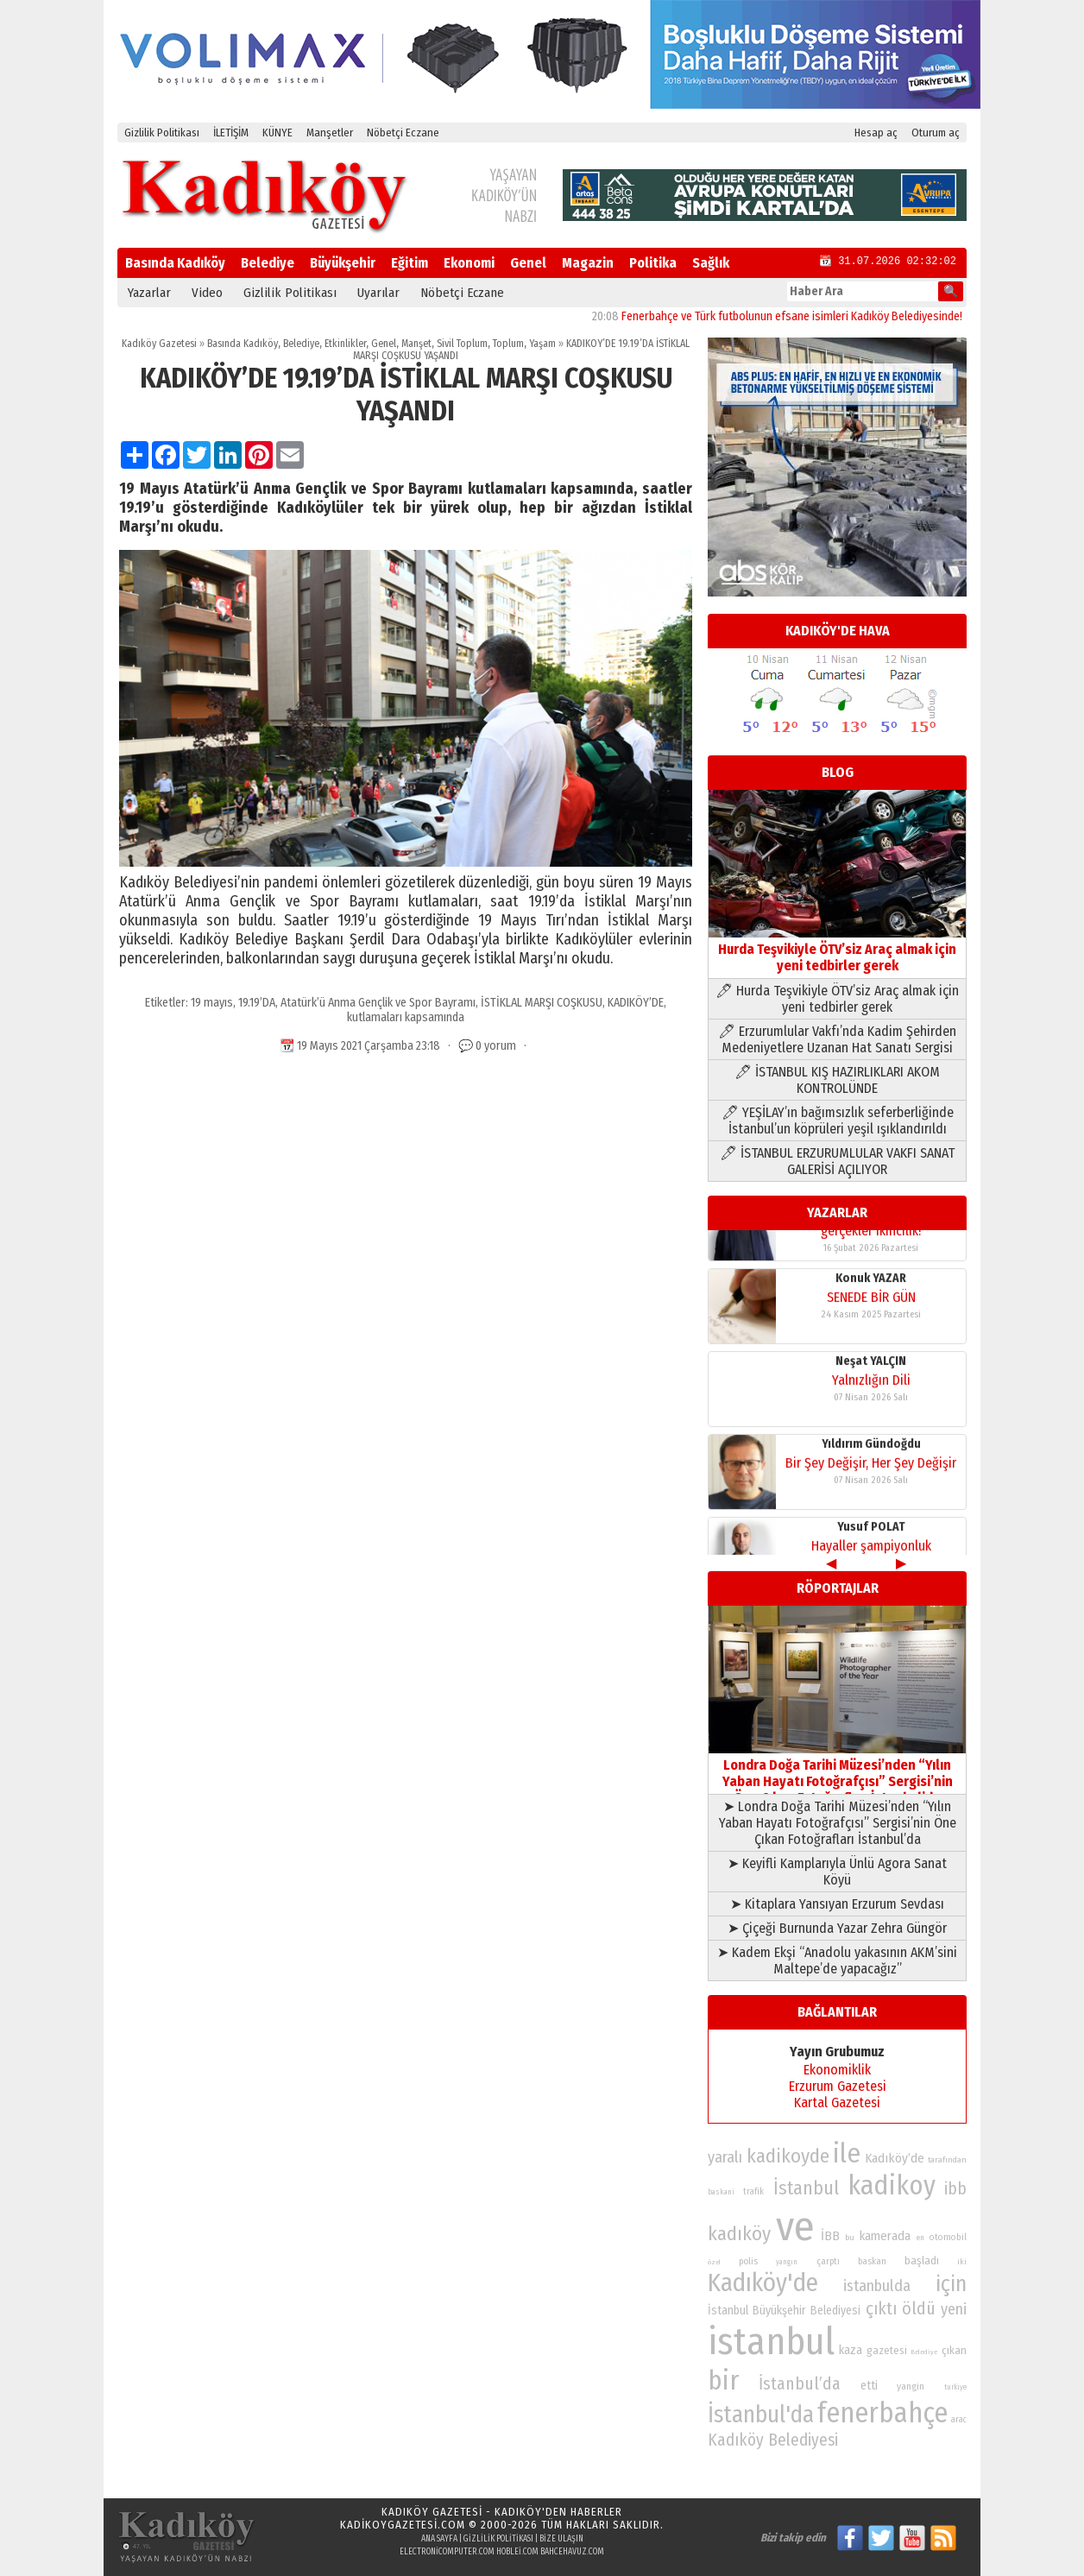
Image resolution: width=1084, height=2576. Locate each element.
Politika (653, 263)
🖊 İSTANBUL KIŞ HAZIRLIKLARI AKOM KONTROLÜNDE (837, 1080)
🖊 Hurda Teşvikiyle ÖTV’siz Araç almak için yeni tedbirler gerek (837, 998)
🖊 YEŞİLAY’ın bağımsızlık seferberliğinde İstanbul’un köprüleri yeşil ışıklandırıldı (838, 1120)
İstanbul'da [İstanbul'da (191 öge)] (761, 2414)
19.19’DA (256, 1002)
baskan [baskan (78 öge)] (872, 2261)
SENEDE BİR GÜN (871, 1259)
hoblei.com (517, 2552)
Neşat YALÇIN (870, 1323)
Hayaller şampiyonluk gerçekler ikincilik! (871, 1516)
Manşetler (329, 132)
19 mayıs (212, 1002)
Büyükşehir (342, 263)
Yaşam (542, 344)
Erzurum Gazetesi (837, 2086)
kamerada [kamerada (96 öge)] (885, 2236)
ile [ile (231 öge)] (846, 2153)
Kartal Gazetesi (837, 2102)
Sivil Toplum (462, 344)
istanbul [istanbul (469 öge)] (771, 2341)
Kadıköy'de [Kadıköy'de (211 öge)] (763, 2283)
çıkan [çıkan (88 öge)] (954, 2350)
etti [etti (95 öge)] (869, 2385)
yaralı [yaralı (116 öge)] (725, 2157)
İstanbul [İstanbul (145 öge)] (806, 2188)
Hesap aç (876, 132)
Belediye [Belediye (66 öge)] (924, 2352)
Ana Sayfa (439, 2539)
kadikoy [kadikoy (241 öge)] (892, 2185)
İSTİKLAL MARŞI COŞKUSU (541, 1002)
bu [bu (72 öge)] (849, 2237)
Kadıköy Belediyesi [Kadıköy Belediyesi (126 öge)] (773, 2440)
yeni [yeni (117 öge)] (954, 2309)
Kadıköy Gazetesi (159, 344)
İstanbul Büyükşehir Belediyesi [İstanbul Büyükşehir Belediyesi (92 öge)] (784, 2310)
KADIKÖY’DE (636, 1002)
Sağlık (710, 263)
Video (207, 292)
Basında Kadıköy (175, 263)
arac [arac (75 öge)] (959, 2420)
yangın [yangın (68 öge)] (786, 2261)
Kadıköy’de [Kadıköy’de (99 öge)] (894, 2158)
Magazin (588, 263)
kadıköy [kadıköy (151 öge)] (739, 2233)
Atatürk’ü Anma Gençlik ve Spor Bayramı (378, 1002)
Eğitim (409, 263)
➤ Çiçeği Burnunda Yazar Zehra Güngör (837, 1928)
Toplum (508, 344)
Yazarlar (149, 292)
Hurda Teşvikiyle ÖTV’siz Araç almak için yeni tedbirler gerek (837, 949)
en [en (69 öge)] (920, 2237)
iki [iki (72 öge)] (962, 2261)
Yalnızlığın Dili (871, 1342)
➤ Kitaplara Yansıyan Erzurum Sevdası (837, 1904)
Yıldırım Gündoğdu (871, 1405)
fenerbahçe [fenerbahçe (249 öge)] (882, 2413)
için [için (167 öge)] (951, 2284)
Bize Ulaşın (561, 2539)
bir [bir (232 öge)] (723, 2380)
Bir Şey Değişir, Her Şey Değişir (870, 1425)
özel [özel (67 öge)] (714, 2262)
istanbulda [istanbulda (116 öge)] (877, 2285)
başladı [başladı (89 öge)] (921, 2260)
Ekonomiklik (837, 2069)
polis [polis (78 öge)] (748, 2261)
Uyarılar (378, 292)
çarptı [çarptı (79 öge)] (828, 2261)
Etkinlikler (345, 344)
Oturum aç (935, 132)
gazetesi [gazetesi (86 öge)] (887, 2350)
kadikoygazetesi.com (402, 2524)
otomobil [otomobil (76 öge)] (948, 2237)
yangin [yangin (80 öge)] (910, 2386)
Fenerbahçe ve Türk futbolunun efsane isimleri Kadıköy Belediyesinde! (822, 316)
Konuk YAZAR (870, 1240)
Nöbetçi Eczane (403, 132)
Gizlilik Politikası (161, 132)
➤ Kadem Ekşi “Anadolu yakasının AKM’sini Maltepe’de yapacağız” (837, 1960)
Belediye (267, 263)
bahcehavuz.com (572, 2552)
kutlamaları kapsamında (405, 1017)
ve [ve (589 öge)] (795, 2226)
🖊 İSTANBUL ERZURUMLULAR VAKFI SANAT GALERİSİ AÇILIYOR (837, 1161)
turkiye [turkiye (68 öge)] (955, 2387)
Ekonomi (469, 263)
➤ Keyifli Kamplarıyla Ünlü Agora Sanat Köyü (837, 1871)
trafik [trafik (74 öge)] (753, 2192)
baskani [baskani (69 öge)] (721, 2192)
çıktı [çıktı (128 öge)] (881, 2308)
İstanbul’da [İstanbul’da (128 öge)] (800, 2383)
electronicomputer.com (447, 2552)
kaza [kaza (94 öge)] (850, 2350)
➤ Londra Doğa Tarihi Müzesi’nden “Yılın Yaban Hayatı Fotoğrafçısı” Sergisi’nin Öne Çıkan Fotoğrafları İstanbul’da (837, 1822)
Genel (528, 263)
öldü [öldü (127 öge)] (919, 2308)
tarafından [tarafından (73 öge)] (947, 2160)
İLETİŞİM (231, 132)
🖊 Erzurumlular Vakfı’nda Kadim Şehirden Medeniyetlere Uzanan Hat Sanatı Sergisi (837, 1039)
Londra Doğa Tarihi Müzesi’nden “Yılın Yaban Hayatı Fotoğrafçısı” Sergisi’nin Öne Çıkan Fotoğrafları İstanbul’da (837, 1773)
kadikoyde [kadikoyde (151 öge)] (788, 2156)
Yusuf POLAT (871, 1488)
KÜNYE (277, 132)
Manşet (416, 344)
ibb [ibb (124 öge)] (955, 2189)
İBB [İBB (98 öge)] (830, 2236)
